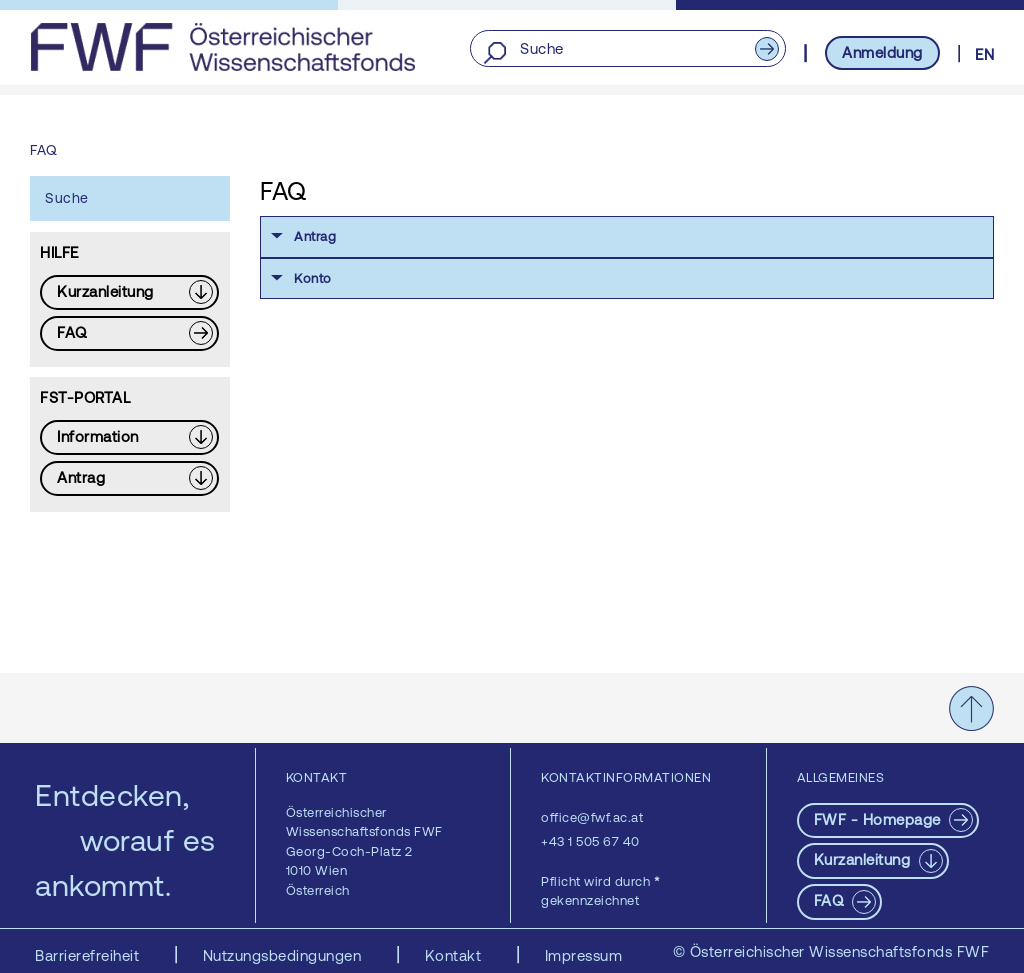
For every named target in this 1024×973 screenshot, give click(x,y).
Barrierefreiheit (89, 955)
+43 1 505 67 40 (590, 841)
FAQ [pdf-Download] (831, 900)
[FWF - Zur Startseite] (222, 47)
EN (984, 54)
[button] (627, 237)
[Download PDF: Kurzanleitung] (129, 292)
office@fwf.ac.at (592, 817)
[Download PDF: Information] (129, 437)
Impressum (584, 955)
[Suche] (627, 49)
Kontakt (455, 955)
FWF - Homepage (880, 819)
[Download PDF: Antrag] (129, 478)
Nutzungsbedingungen (284, 955)
